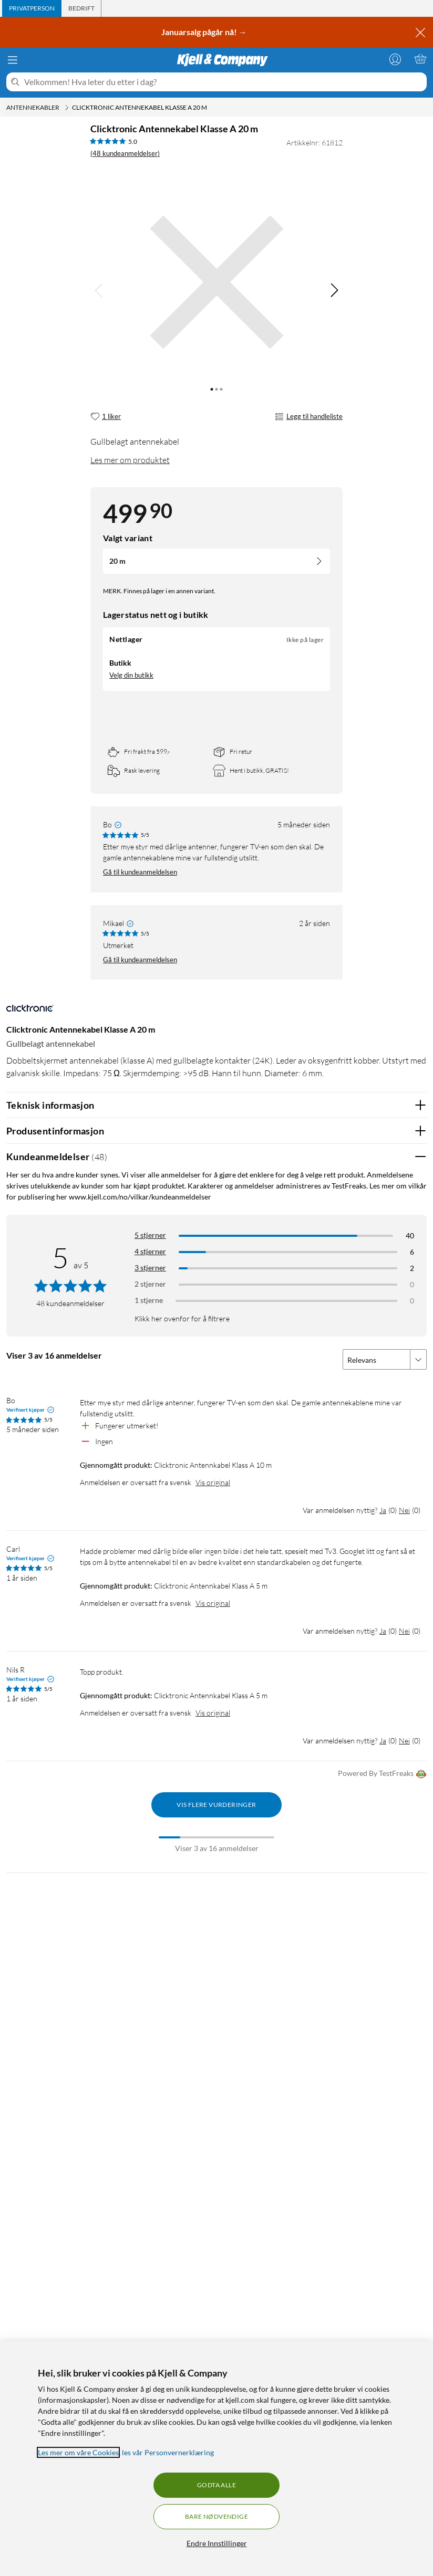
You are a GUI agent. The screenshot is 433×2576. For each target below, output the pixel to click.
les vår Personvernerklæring (168, 2452)
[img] (334, 290)
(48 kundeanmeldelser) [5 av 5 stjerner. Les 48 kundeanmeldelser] (125, 153)
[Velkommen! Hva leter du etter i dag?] (223, 82)
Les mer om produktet (130, 460)
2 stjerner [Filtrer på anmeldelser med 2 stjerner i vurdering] (150, 1283)
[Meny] (12, 59)
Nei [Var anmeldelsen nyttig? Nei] (404, 1510)
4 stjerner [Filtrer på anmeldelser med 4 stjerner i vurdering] (150, 1251)
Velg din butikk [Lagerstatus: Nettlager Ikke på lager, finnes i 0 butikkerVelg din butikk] (131, 675)
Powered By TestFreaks (382, 1774)
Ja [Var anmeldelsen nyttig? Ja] (382, 1510)
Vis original (212, 1482)
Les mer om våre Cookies (78, 2452)
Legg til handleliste (308, 417)
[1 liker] (105, 416)
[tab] (31, 8)
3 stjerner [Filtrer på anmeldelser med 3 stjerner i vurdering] (150, 1267)
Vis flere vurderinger (216, 1805)
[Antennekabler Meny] (66, 108)
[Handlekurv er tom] (420, 58)
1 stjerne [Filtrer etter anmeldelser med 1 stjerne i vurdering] (149, 1300)
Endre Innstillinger (217, 2543)
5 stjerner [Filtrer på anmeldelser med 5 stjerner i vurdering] (150, 1235)
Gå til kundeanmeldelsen (140, 872)
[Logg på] (395, 58)
